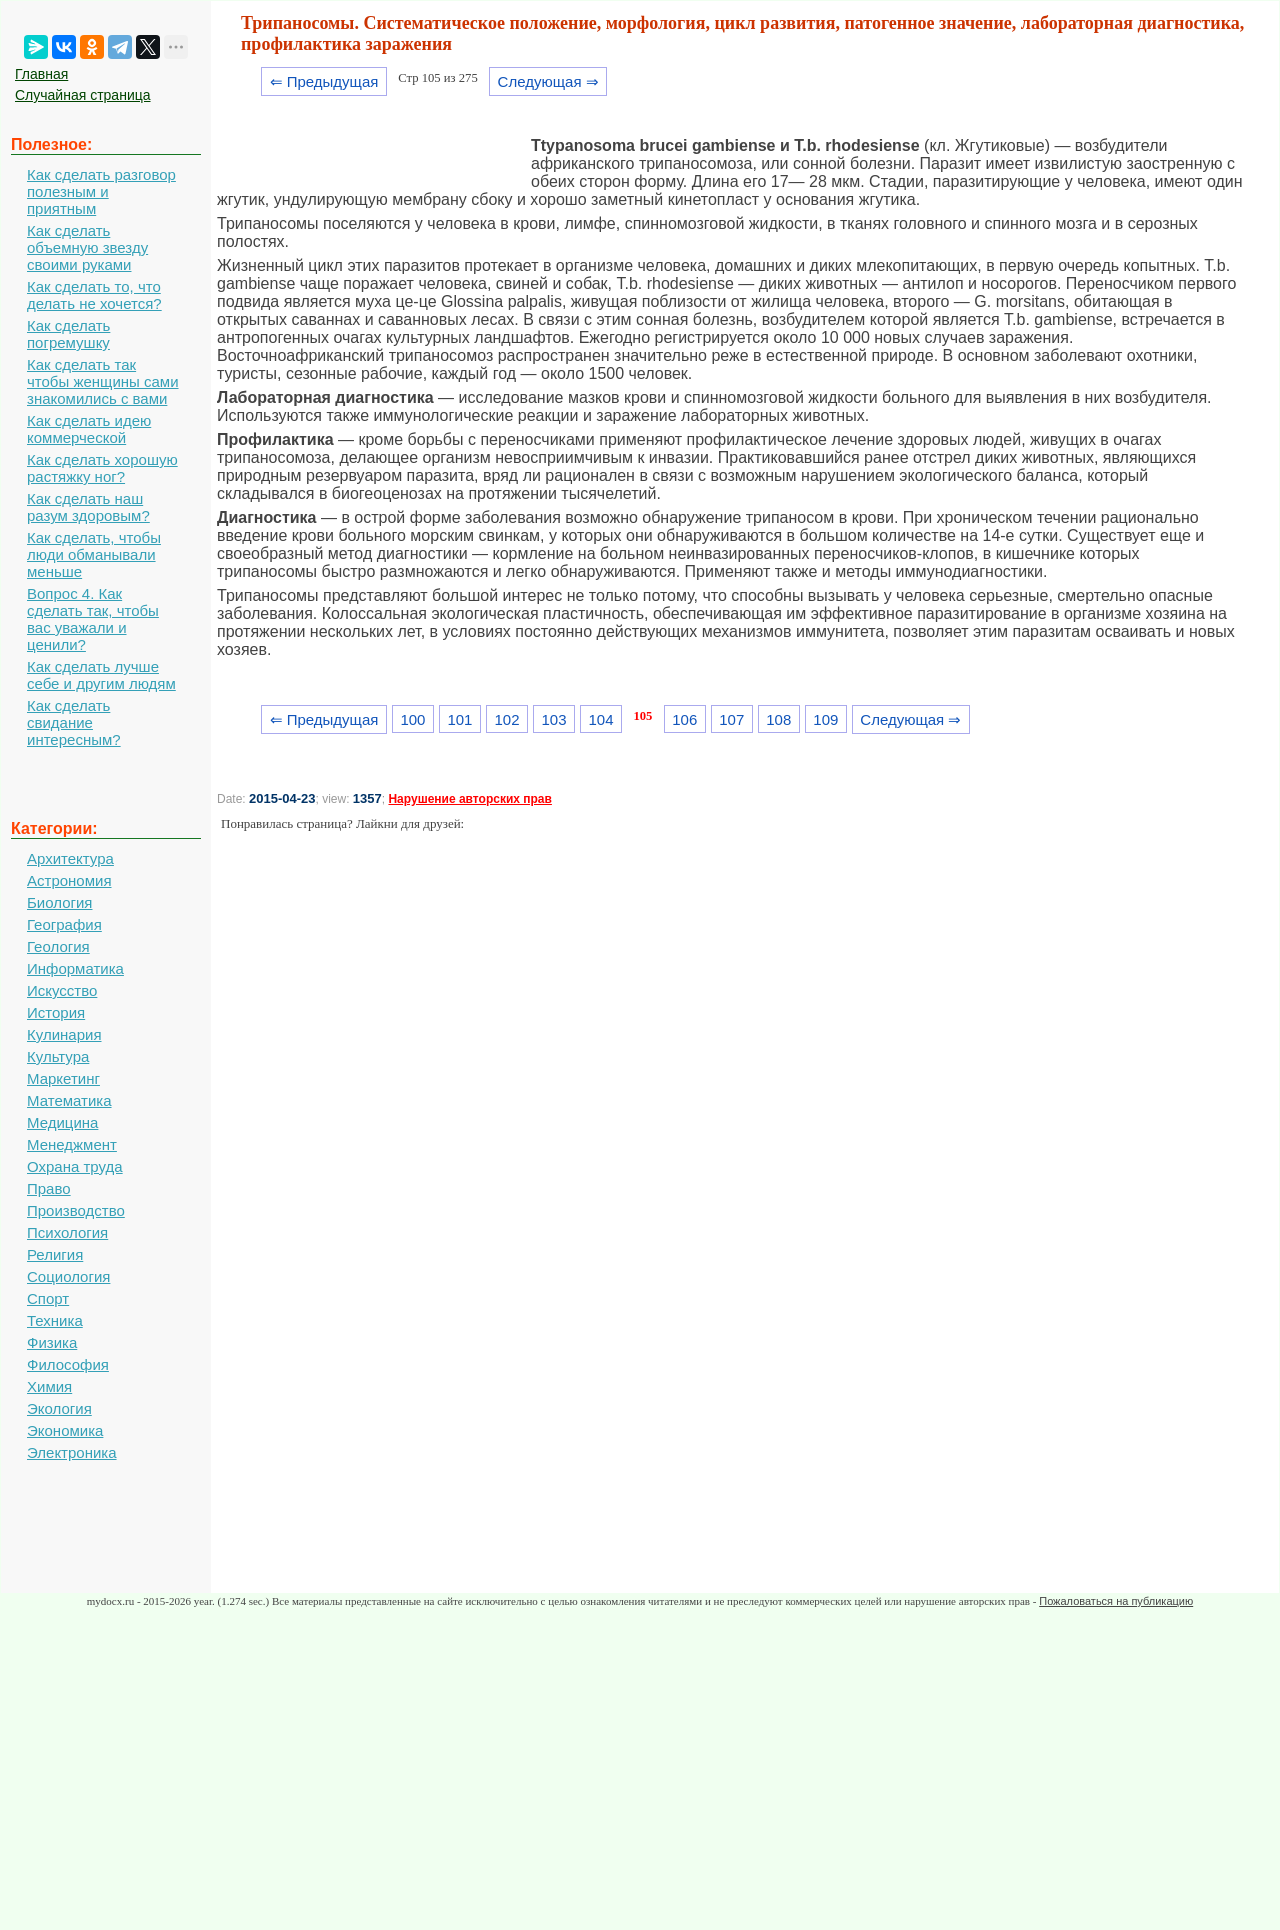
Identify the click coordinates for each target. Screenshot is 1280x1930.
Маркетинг (63, 1078)
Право (49, 1188)
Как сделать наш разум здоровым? (88, 507)
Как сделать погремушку (68, 334)
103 (554, 719)
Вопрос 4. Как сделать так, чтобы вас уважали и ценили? (93, 619)
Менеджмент (72, 1144)
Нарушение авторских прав (469, 799)
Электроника (72, 1452)
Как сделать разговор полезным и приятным (101, 191)
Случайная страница (83, 95)
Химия (49, 1386)
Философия (68, 1364)
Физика (52, 1342)
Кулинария (64, 1034)
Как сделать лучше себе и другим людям (101, 675)
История (56, 1012)
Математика (69, 1100)
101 (459, 719)
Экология (59, 1408)
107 (731, 719)
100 (412, 719)
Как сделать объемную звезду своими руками (87, 247)
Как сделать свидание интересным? (74, 722)
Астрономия (69, 880)
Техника (55, 1320)
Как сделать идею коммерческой (89, 429)
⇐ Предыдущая (324, 81)
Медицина (62, 1122)
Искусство (62, 990)
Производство (76, 1210)
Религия (55, 1254)
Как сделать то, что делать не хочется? (94, 295)
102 (506, 719)
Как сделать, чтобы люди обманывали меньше (94, 554)
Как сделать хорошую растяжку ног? (102, 468)
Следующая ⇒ (548, 81)
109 (825, 719)
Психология (67, 1232)
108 (778, 719)
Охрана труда (75, 1166)
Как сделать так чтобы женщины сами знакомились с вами (103, 381)
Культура (58, 1056)
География (64, 924)
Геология (58, 946)
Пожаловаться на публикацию (1116, 1601)
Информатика (75, 968)
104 (601, 719)
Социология (68, 1276)
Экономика (65, 1430)
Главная (41, 74)
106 (684, 719)
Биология (59, 902)
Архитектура (70, 858)
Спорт (48, 1298)
